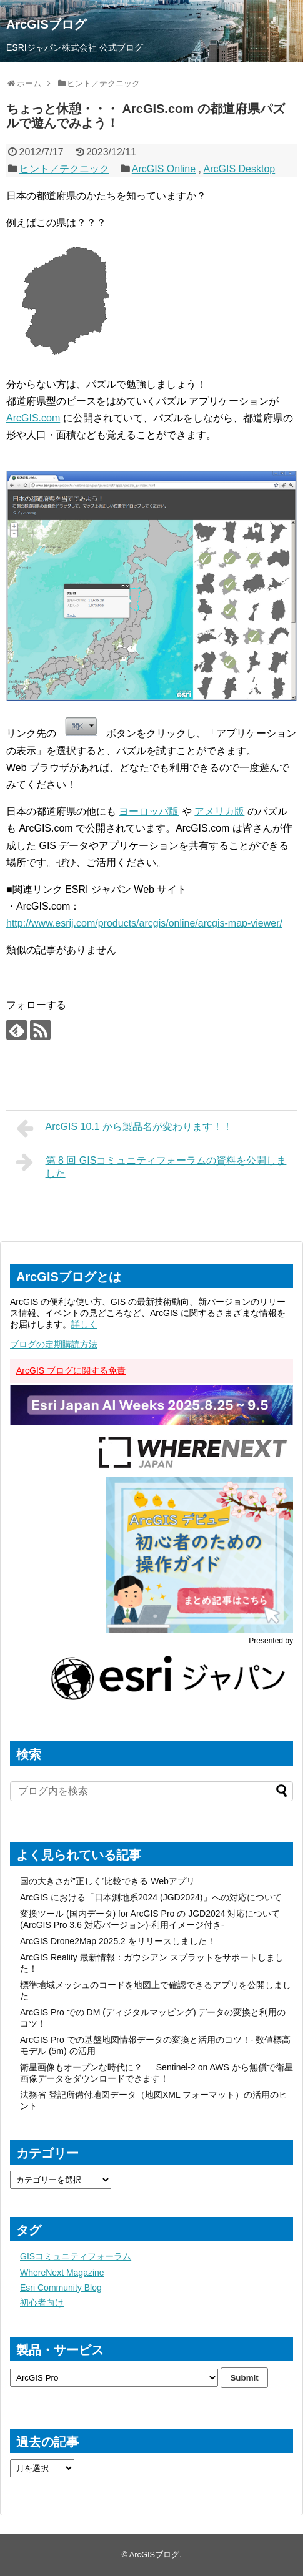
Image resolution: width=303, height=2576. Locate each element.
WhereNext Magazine (62, 2273)
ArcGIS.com (33, 418)
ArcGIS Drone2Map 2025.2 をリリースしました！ (118, 1941)
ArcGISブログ (46, 24)
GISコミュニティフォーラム (75, 2256)
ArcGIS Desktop (239, 169)
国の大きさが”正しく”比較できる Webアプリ (107, 1881)
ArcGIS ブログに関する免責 (71, 1370)
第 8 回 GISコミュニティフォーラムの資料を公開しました (151, 1165)
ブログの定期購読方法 (53, 1344)
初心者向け (42, 2303)
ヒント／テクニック (64, 169)
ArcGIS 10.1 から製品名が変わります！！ (124, 1128)
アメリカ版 (219, 811)
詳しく (84, 1324)
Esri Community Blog (61, 2288)
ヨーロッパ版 (149, 811)
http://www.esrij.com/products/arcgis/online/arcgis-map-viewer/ (144, 923)
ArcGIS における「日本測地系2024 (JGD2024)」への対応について (151, 1897)
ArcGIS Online (164, 169)
